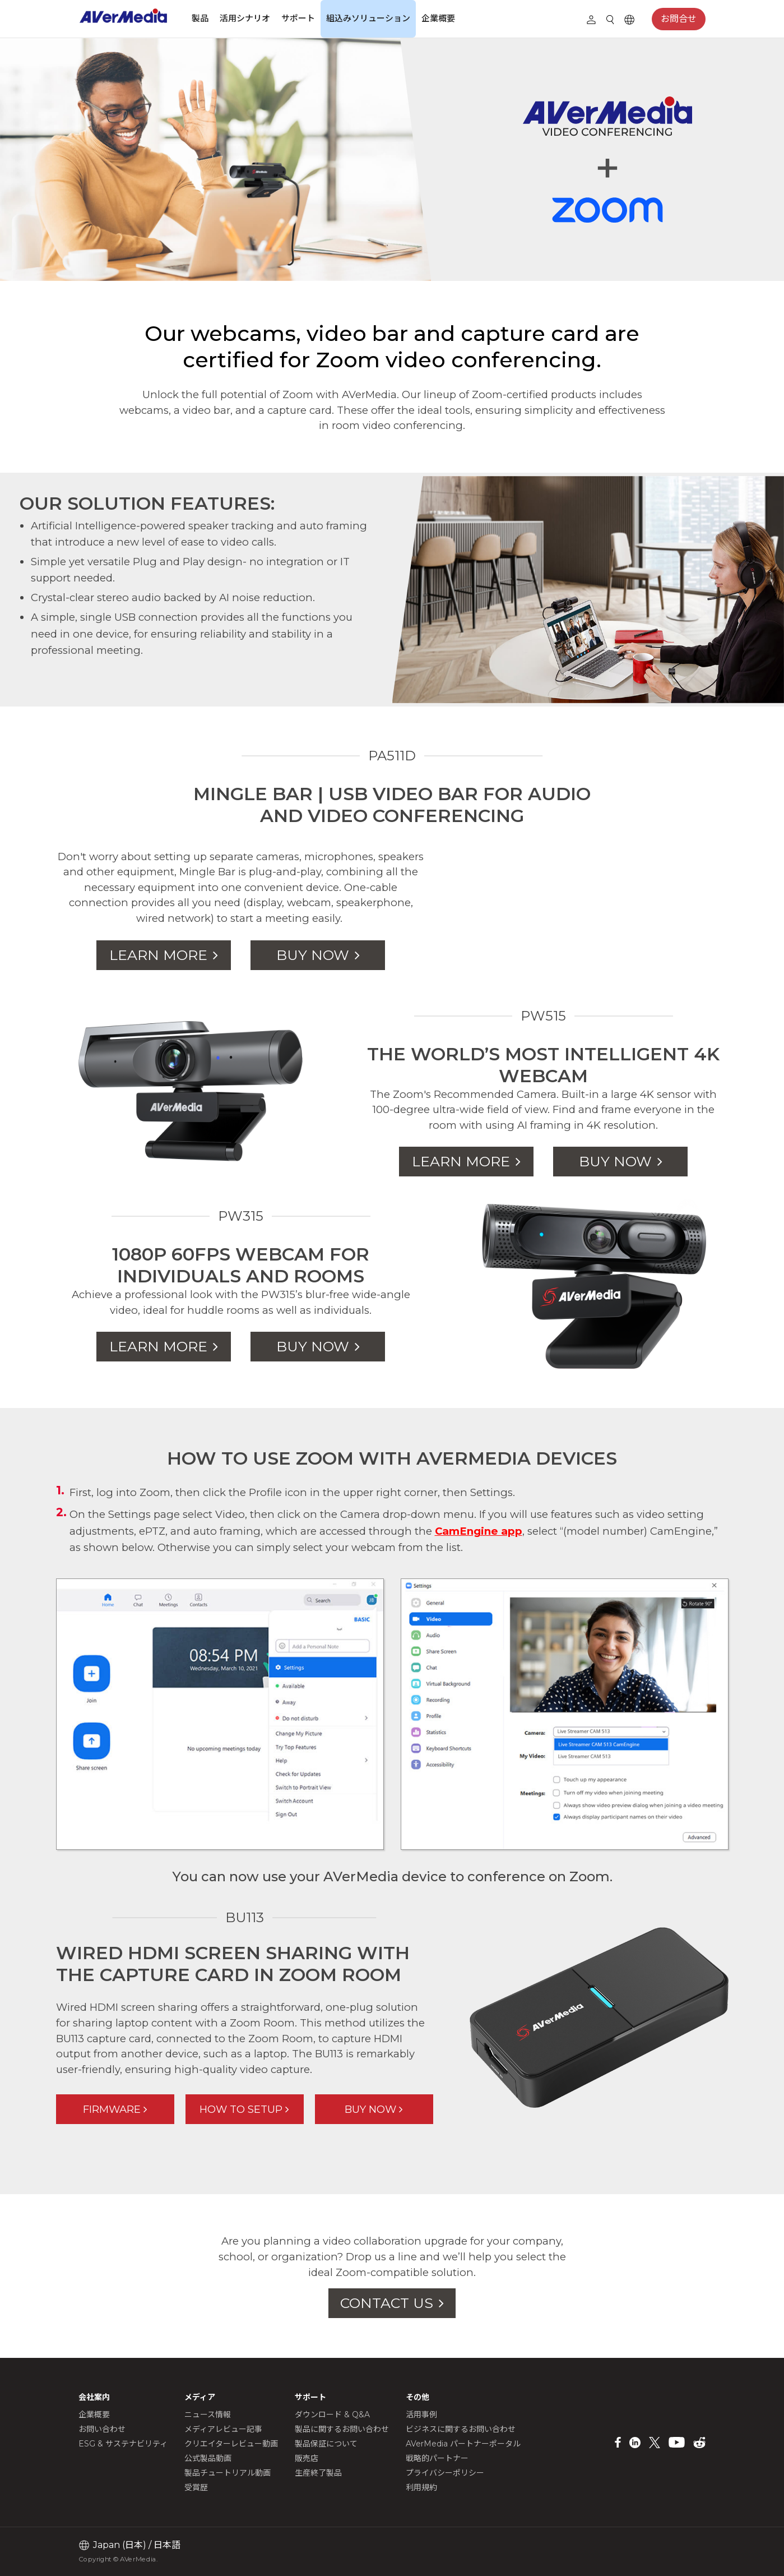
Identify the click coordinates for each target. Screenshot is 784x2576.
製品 (200, 18)
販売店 (306, 2458)
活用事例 (421, 2414)
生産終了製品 (318, 2473)
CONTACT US (386, 2303)
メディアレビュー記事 (223, 2429)
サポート (298, 18)
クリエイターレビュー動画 (231, 2444)
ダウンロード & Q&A (332, 2414)
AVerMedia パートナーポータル (463, 2444)
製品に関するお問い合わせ (342, 2429)
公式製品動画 (207, 2458)
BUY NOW (312, 955)
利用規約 (421, 2487)
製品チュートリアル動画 (227, 2473)
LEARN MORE (158, 955)
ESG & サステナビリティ (123, 2444)
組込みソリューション (368, 18)
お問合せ (679, 18)
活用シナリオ (245, 18)
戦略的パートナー (437, 2458)
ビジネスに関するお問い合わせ (461, 2429)
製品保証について (326, 2444)
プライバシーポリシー (445, 2473)
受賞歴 (196, 2487)
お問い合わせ (102, 2429)
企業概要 (438, 18)
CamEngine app (478, 1531)
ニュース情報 (207, 2414)
